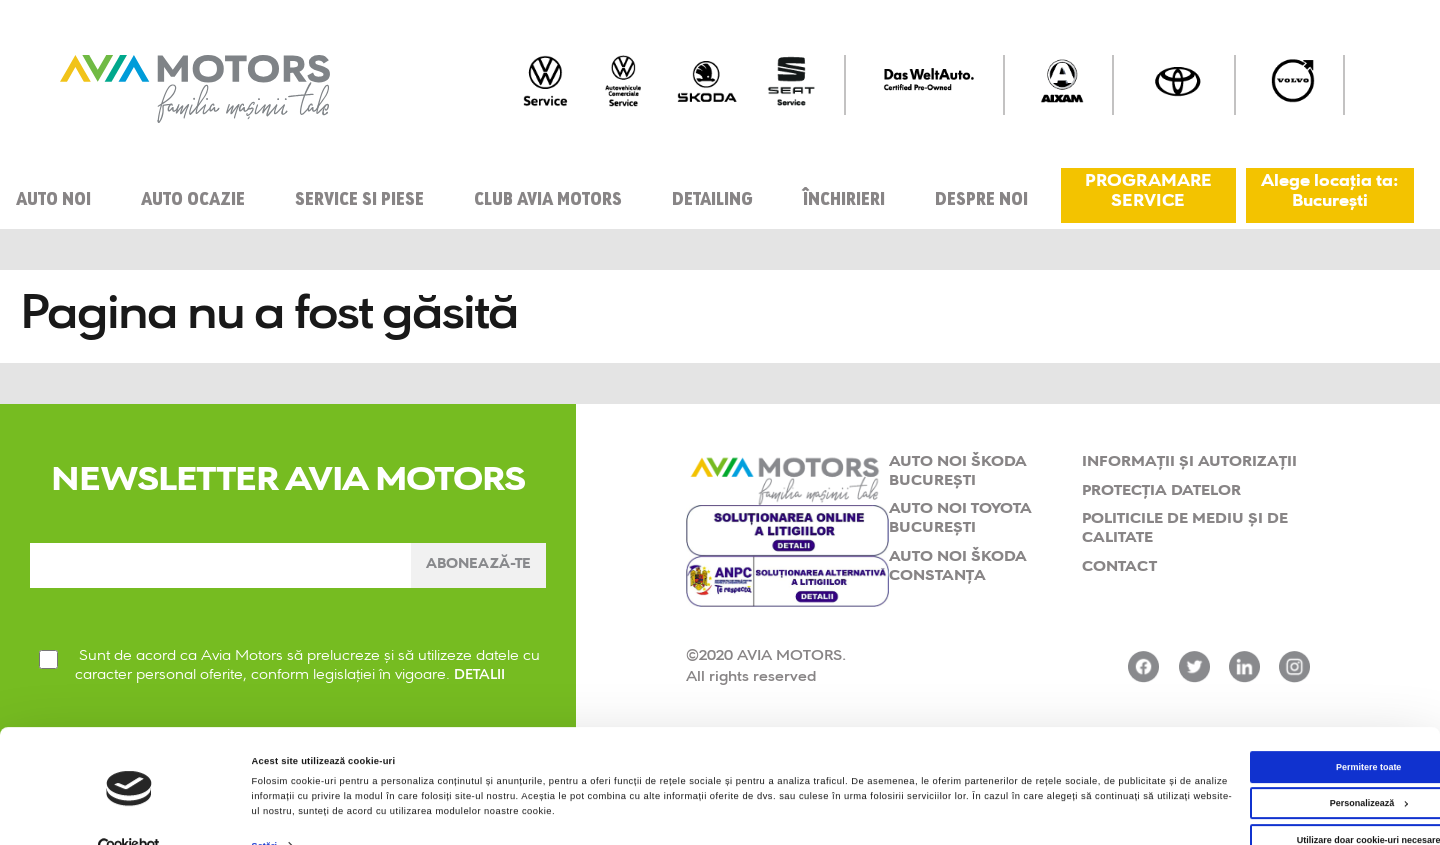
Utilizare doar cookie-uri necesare (1273, 805)
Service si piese (359, 196)
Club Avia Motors (548, 196)
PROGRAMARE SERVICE (1148, 192)
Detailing (712, 196)
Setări (265, 809)
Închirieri (844, 196)
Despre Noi (981, 196)
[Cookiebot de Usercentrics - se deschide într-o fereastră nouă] (129, 811)
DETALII (481, 685)
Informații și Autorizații (1189, 456)
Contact (1119, 561)
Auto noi (53, 196)
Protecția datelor (1161, 485)
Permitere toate (1273, 730)
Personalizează (1273, 767)
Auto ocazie (193, 196)
